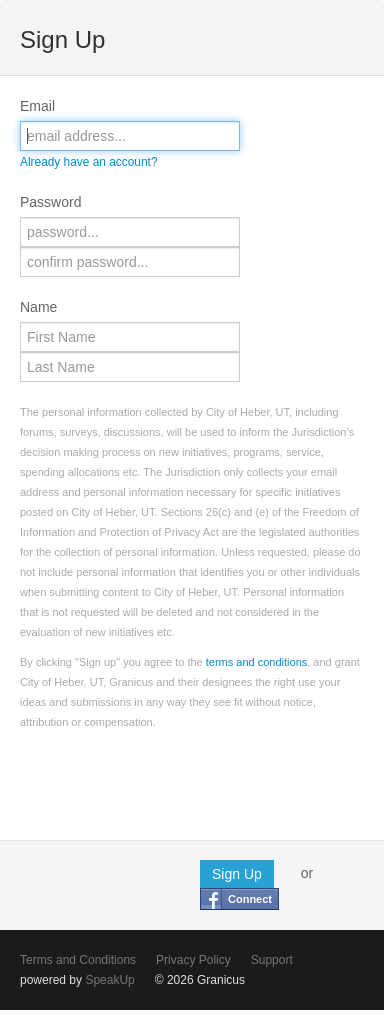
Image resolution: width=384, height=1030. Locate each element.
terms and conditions (257, 662)
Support (272, 960)
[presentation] (172, 781)
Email (37, 106)
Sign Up (237, 874)
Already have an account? (89, 162)
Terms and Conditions (78, 960)
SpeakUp (109, 980)
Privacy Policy (193, 960)
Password (50, 202)
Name (38, 307)
